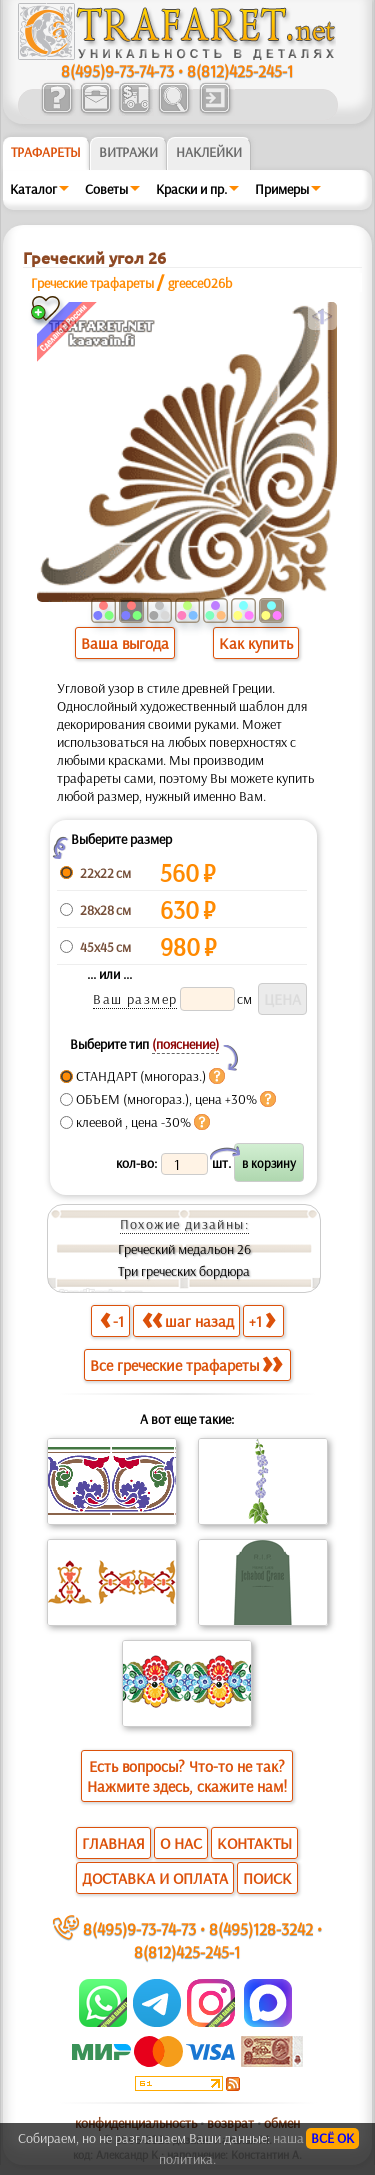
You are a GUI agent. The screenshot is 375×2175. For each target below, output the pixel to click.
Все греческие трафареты (186, 1365)
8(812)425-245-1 (240, 70)
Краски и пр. (191, 189)
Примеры (282, 189)
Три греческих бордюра (184, 1271)
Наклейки (209, 152)
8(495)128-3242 (261, 1928)
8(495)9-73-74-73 (117, 70)
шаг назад (188, 1320)
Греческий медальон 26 (184, 1249)
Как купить (256, 643)
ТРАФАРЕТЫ (46, 152)
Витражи (128, 152)
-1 (112, 1320)
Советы (106, 189)
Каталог (33, 189)
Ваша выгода (125, 643)
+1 (262, 1320)
